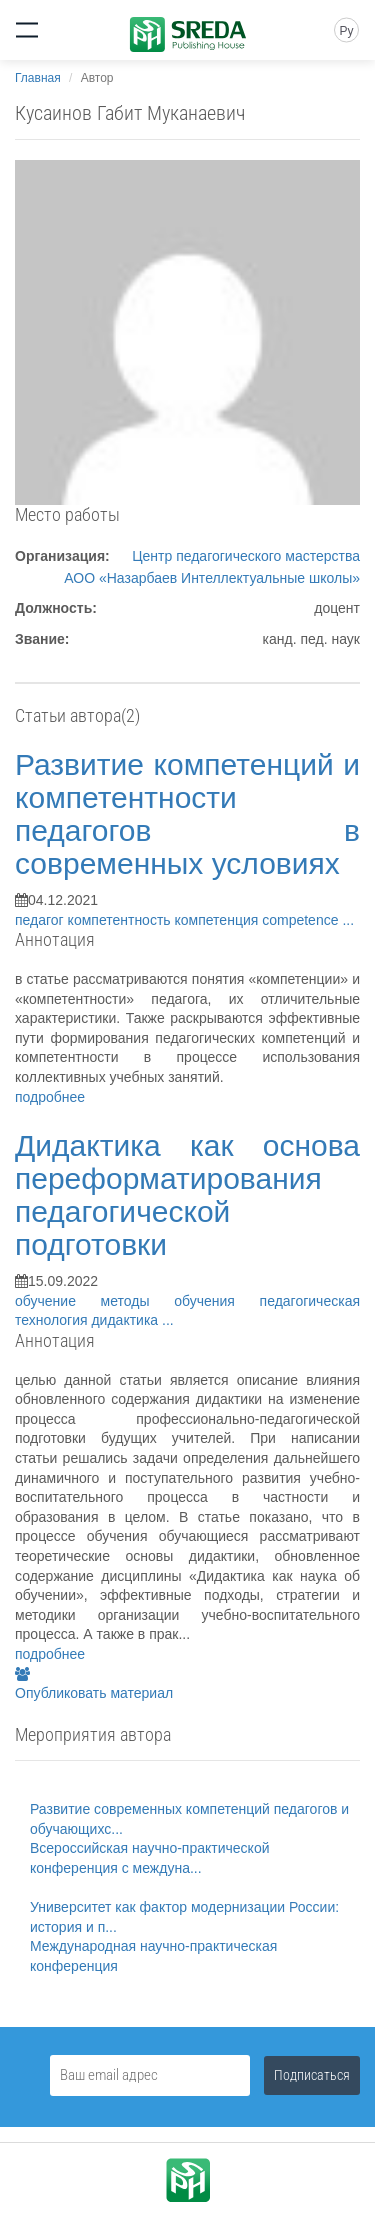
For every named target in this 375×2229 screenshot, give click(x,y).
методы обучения (180, 1301)
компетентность (121, 920)
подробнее (50, 1097)
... (348, 920)
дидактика (126, 1320)
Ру (346, 31)
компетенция (219, 920)
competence (302, 920)
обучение (58, 1301)
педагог (41, 920)
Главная (38, 78)
